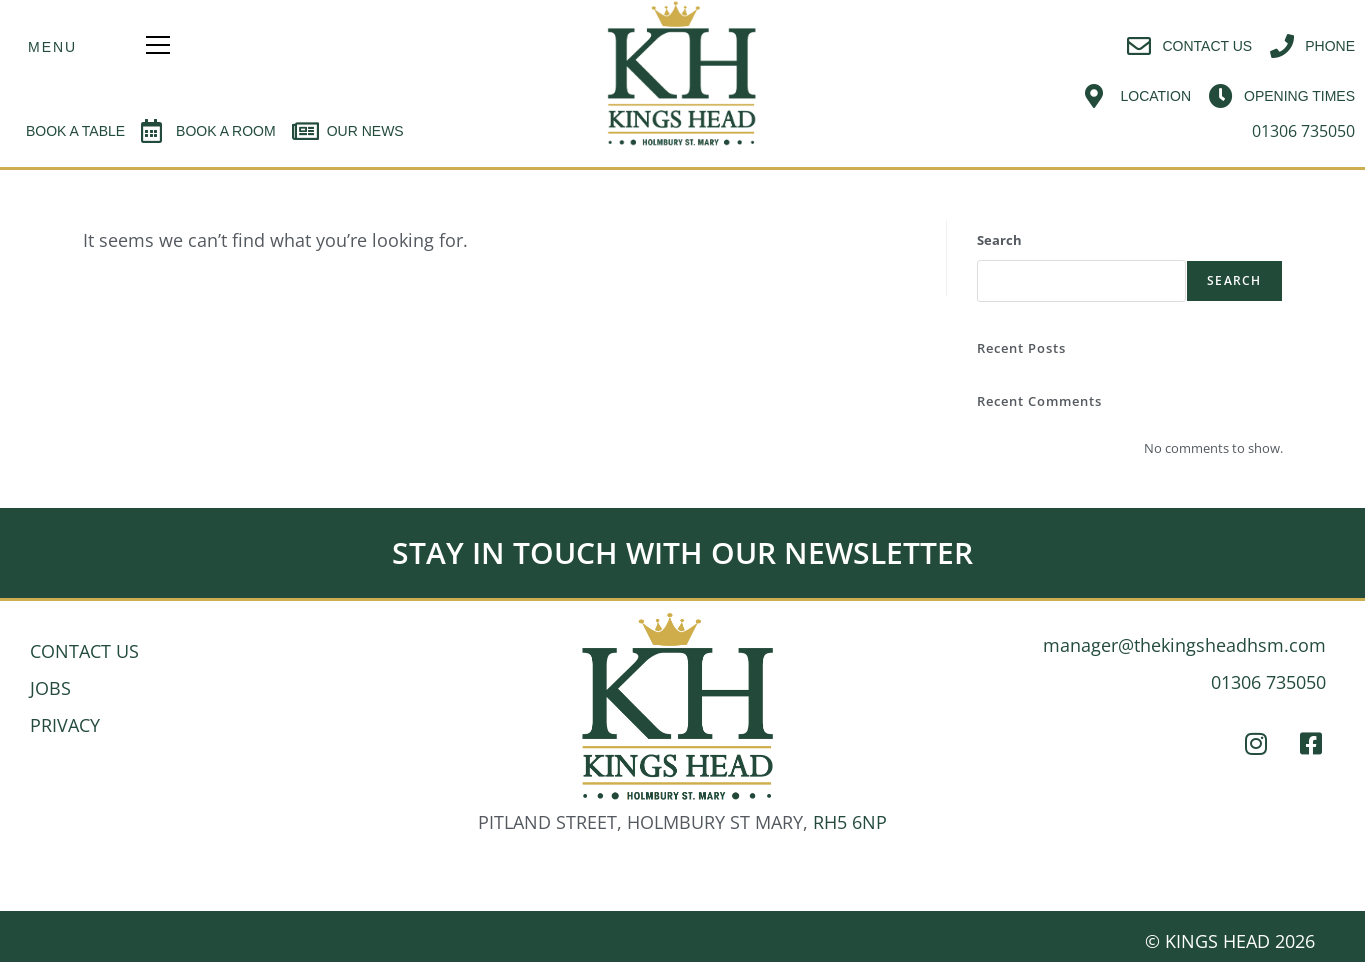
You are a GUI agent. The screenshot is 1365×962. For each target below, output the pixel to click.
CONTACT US (84, 651)
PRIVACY (65, 725)
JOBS (50, 688)
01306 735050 (1268, 682)
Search (999, 240)
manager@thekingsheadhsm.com (1184, 645)
